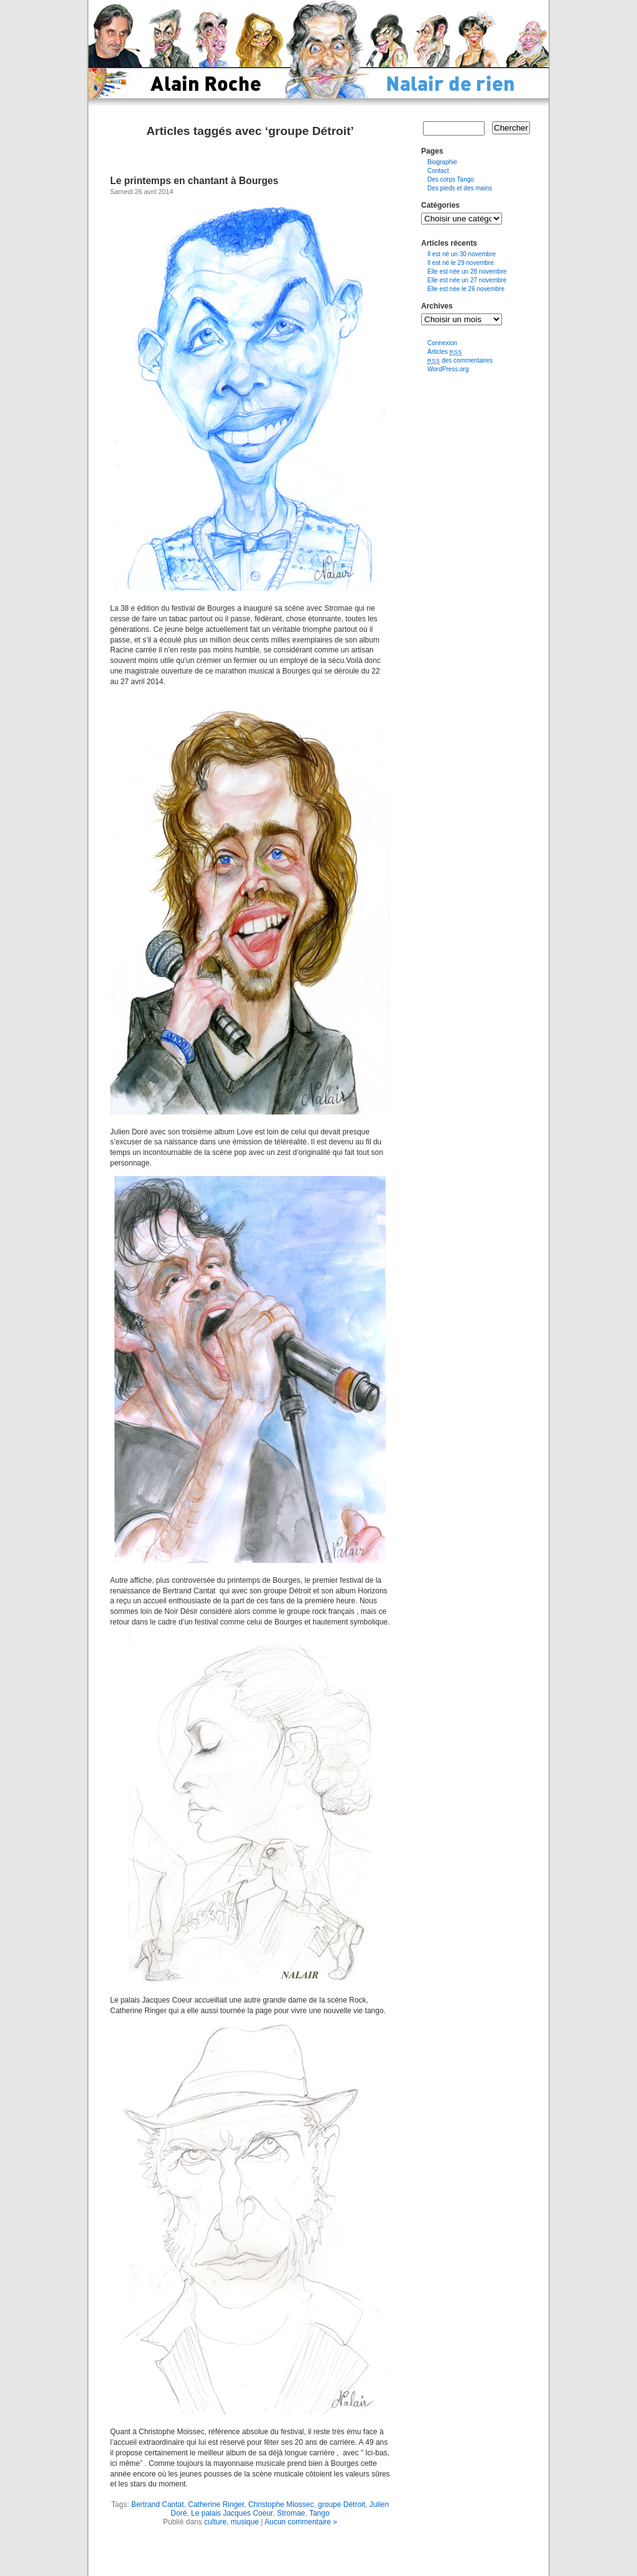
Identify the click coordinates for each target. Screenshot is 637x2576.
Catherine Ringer (216, 2504)
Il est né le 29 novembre (460, 262)
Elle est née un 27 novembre (466, 280)
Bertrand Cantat (157, 2504)
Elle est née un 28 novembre (466, 271)
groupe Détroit (341, 2504)
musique (245, 2522)
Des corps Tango (450, 179)
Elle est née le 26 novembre (465, 288)
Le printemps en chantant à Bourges (194, 180)
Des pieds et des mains (459, 188)
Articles (444, 351)
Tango (319, 2513)
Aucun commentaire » (300, 2522)
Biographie (442, 162)
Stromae (291, 2513)
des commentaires (460, 360)
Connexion (442, 343)
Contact (438, 170)
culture (215, 2522)
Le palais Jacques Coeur (231, 2513)
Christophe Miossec (281, 2504)
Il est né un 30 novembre (461, 254)
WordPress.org (448, 369)
